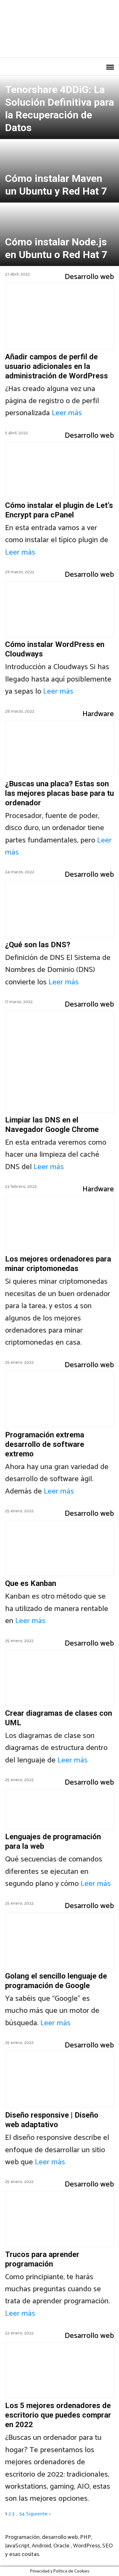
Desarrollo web (89, 277)
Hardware (98, 714)
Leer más (67, 413)
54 (22, 2514)
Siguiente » (38, 2514)
